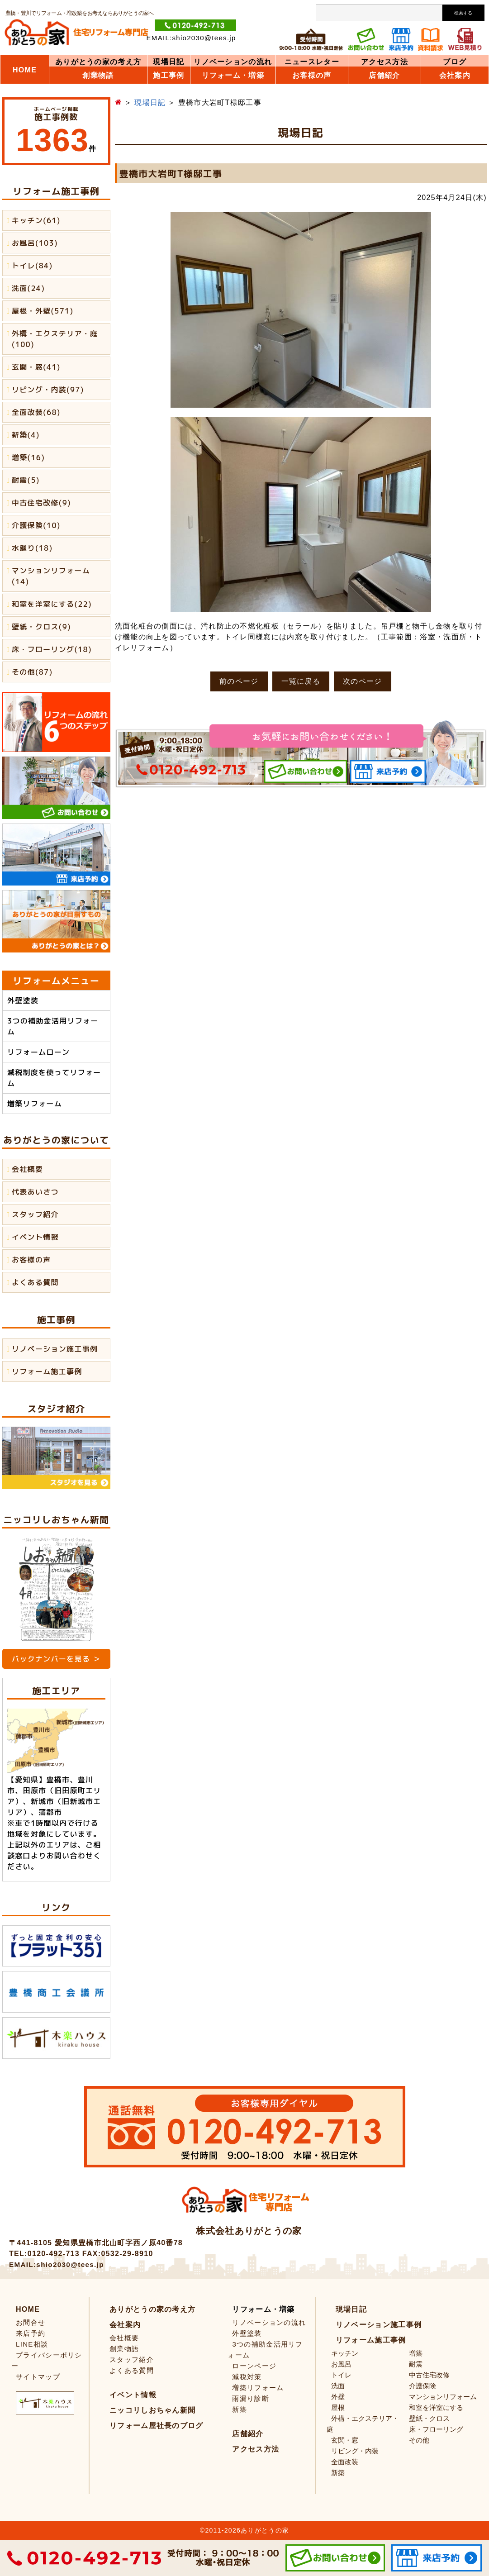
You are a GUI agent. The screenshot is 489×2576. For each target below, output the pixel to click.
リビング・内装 (355, 2451)
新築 (239, 2409)
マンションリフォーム (443, 2396)
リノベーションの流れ (233, 62)
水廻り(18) (32, 548)
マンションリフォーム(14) (51, 576)
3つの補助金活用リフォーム (53, 1026)
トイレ (341, 2375)
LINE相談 (32, 2344)
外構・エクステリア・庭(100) (55, 339)
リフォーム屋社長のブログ (156, 2425)
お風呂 (341, 2364)
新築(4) (26, 435)
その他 (419, 2440)
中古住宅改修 (429, 2375)
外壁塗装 (22, 1000)
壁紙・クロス (429, 2418)
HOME (25, 70)
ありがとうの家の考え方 (98, 62)
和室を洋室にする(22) (52, 604)
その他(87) (32, 672)
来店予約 (30, 2333)
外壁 (338, 2396)
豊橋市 (58, 1780)
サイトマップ (38, 2377)
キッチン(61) (36, 220)
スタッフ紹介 (35, 1214)
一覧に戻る (301, 681)
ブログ (454, 62)
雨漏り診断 (250, 2398)
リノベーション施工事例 (55, 1349)
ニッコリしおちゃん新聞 (152, 2410)
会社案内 (454, 75)
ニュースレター (312, 62)
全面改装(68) (36, 412)
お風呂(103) (35, 243)
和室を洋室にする (436, 2407)
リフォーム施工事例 (47, 1371)
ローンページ (254, 2366)
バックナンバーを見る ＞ (56, 1659)
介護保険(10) (36, 525)
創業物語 (98, 75)
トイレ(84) (32, 266)
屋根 (338, 2407)
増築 (416, 2353)
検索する (463, 12)
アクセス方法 (384, 62)
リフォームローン (38, 1052)
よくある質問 (35, 1282)
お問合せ (30, 2322)
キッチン (344, 2353)
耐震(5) (26, 480)
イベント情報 (35, 1237)
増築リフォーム (34, 1104)
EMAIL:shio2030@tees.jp (191, 38)
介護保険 (422, 2386)
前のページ (239, 681)
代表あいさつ (35, 1192)
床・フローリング (436, 2429)
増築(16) (28, 457)
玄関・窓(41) (36, 367)
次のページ (362, 681)
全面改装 (344, 2462)
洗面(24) (28, 288)
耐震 (416, 2364)
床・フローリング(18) (52, 649)
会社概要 (27, 1169)
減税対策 (246, 2377)
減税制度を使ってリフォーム (54, 1077)
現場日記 (168, 62)
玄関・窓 (344, 2440)
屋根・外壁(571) (42, 311)
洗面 (338, 2386)
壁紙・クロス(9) (41, 627)
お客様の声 (31, 1260)
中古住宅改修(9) (41, 503)
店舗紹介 (384, 75)
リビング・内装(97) (48, 390)
